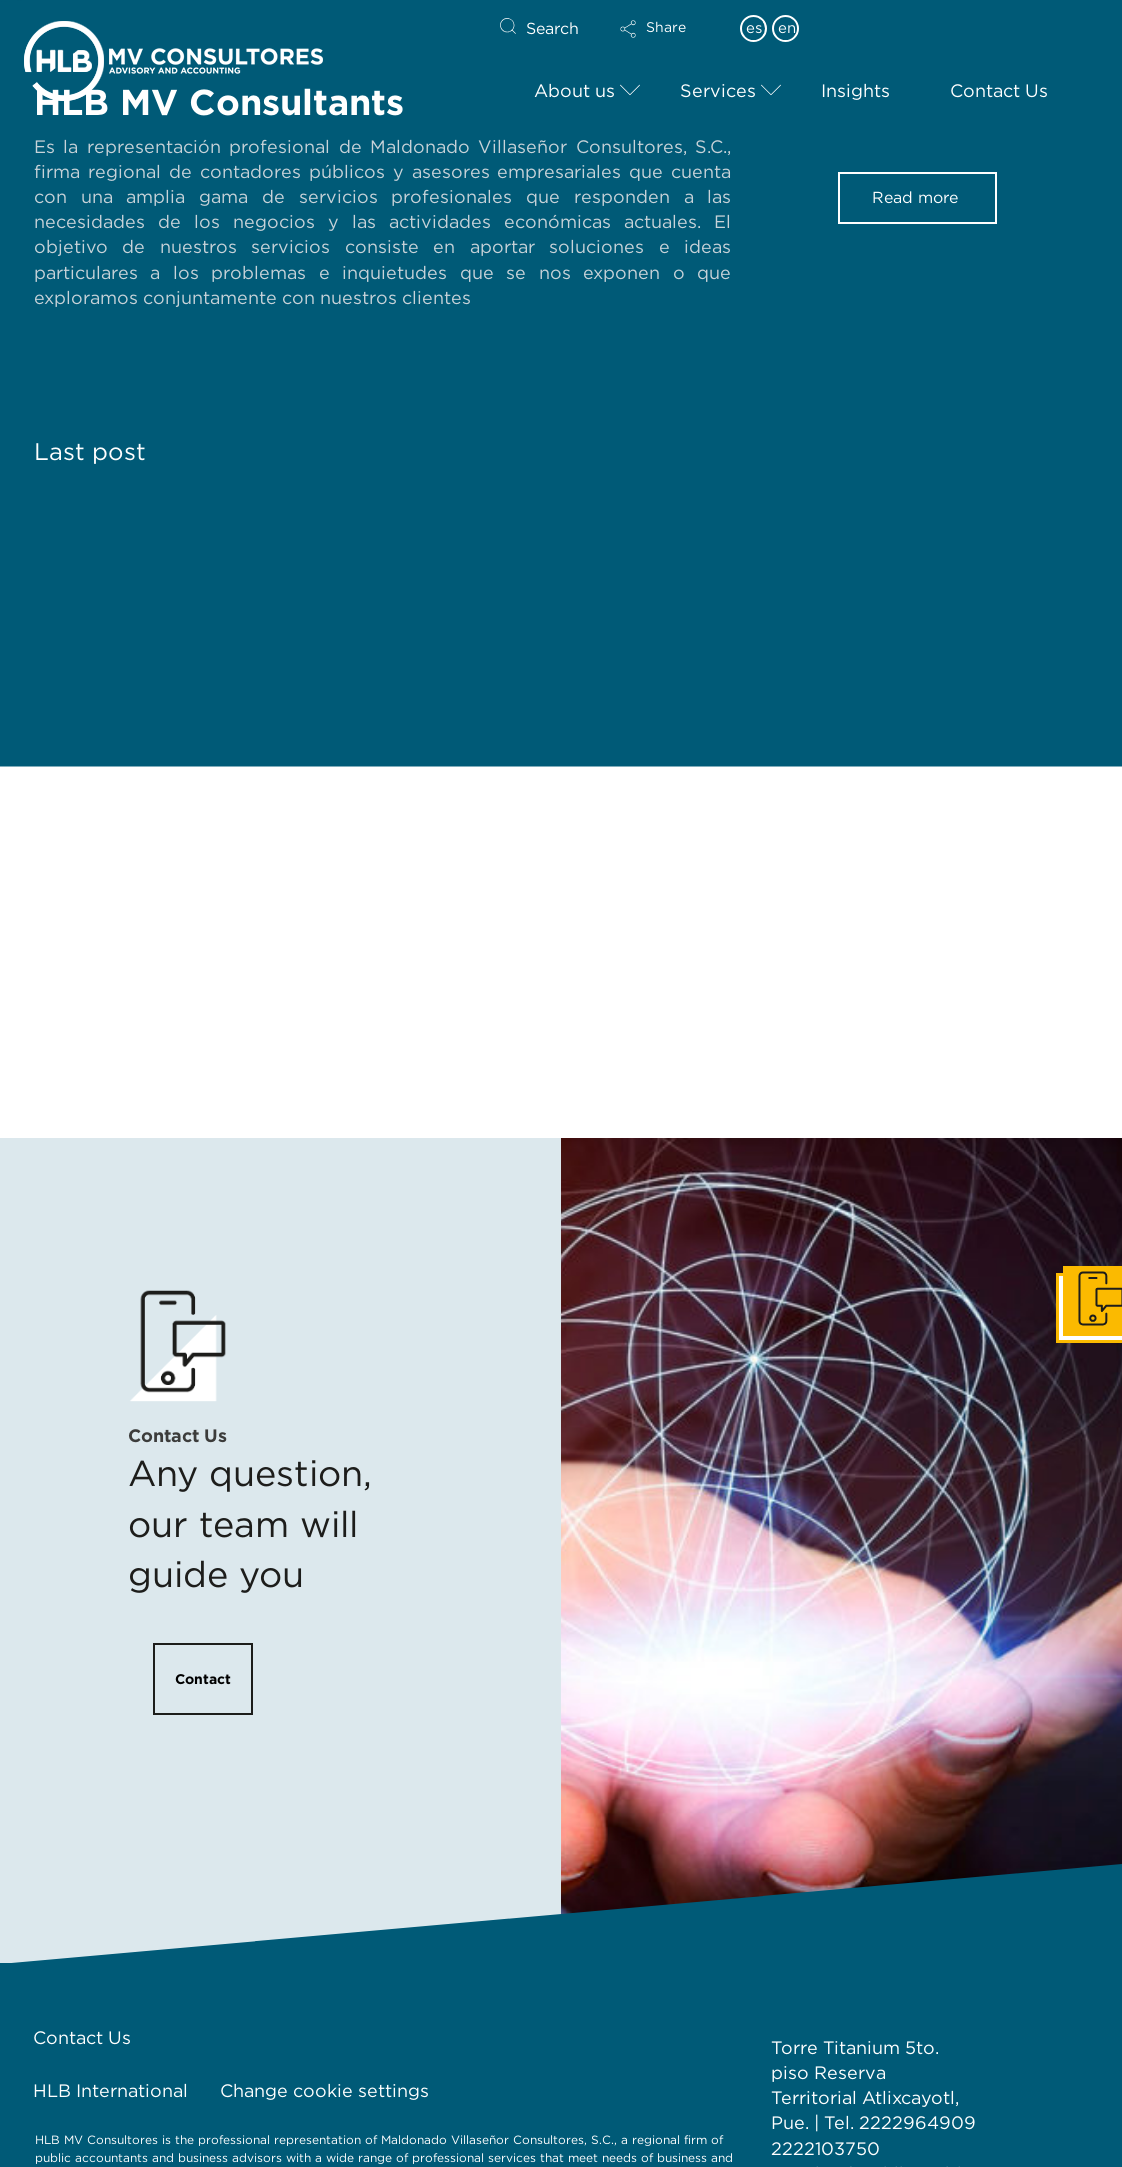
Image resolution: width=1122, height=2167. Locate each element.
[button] (670, 42)
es (754, 28)
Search (552, 28)
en (787, 28)
